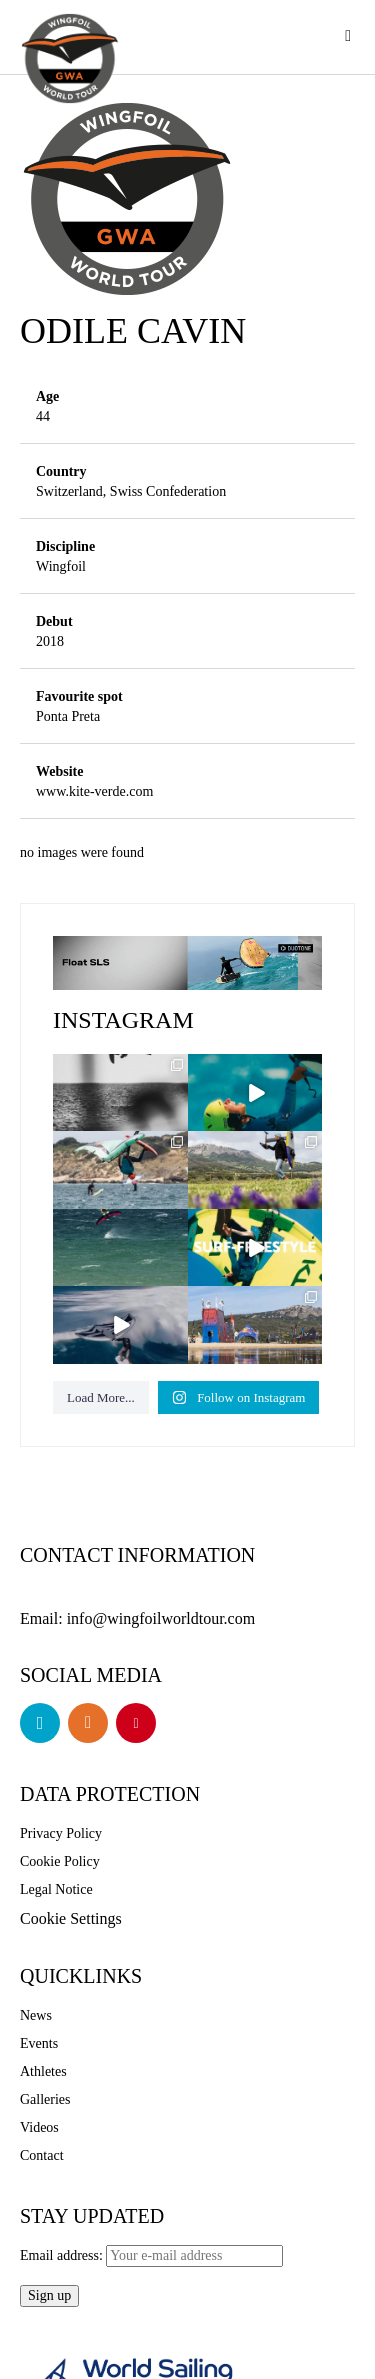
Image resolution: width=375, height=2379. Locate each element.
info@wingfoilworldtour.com (176, 1617)
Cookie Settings (78, 1915)
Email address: (154, 2251)
